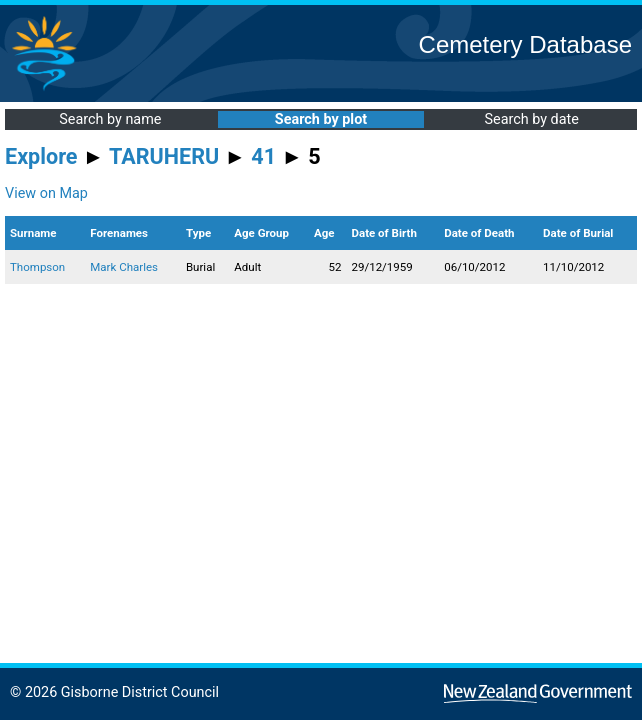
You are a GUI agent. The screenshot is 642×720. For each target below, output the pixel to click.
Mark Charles (124, 267)
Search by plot (321, 119)
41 (263, 156)
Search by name (110, 119)
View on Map (46, 193)
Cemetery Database (525, 44)
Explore (41, 156)
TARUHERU (164, 156)
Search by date (531, 119)
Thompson (37, 267)
